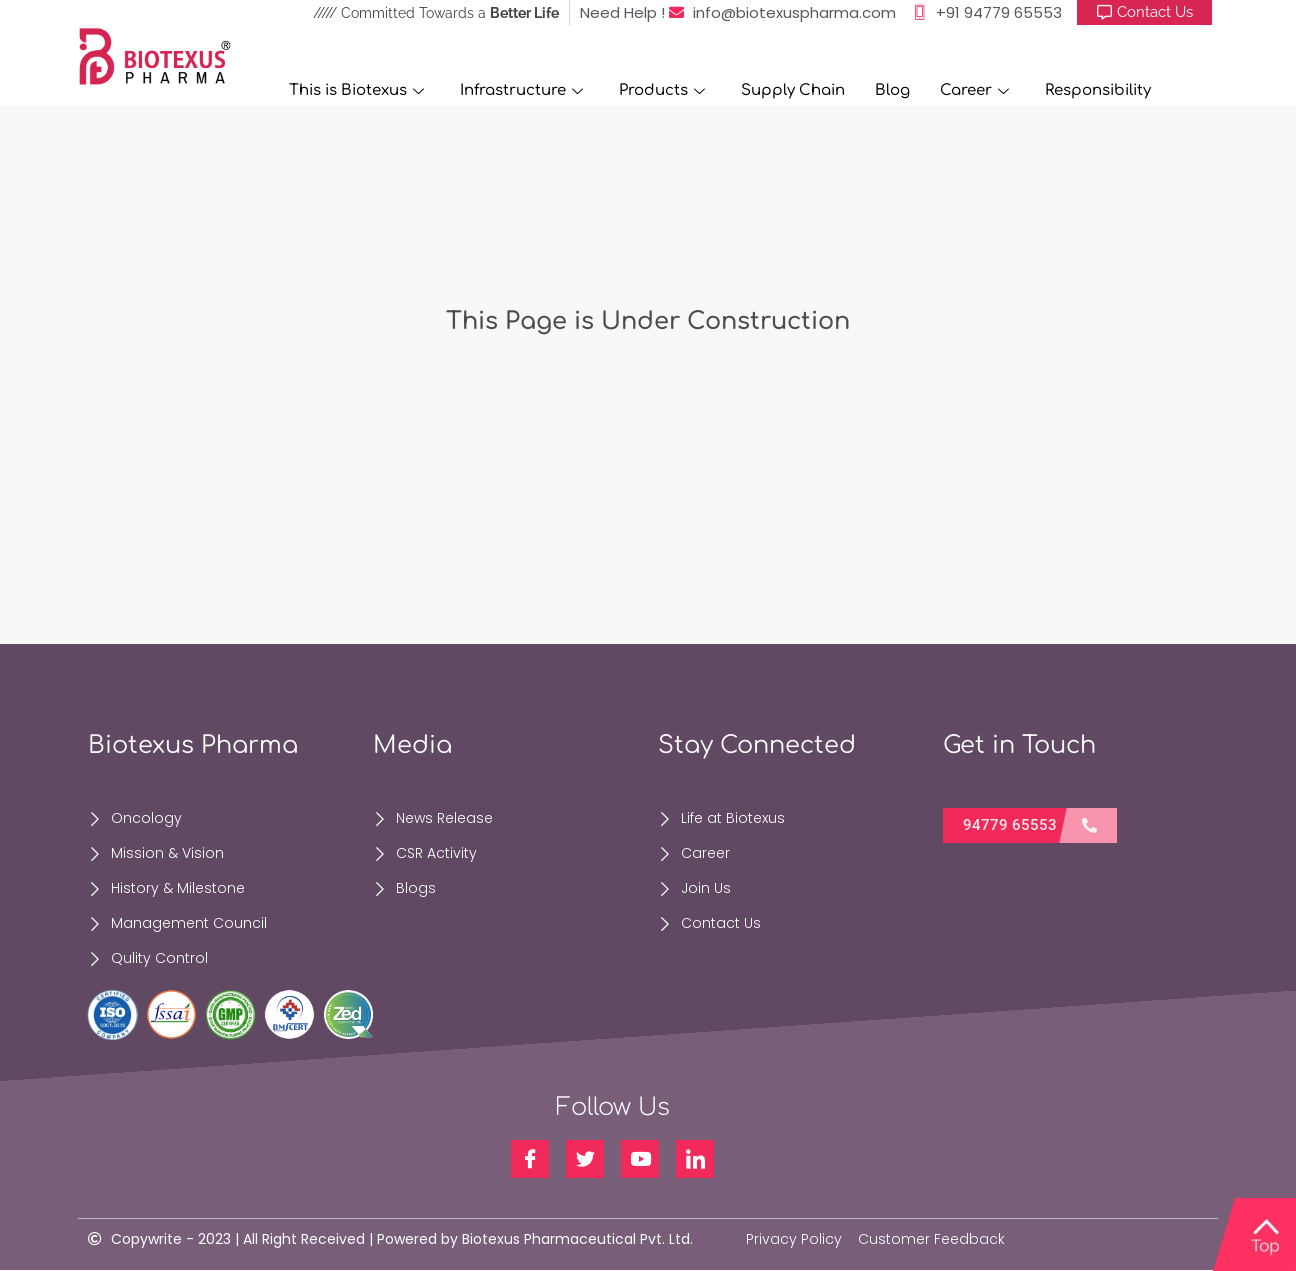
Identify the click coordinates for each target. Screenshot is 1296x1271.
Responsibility (1098, 90)
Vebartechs (1157, 1239)
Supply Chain (793, 90)
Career (974, 90)
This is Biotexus (356, 90)
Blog (892, 90)
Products (662, 90)
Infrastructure (521, 90)
